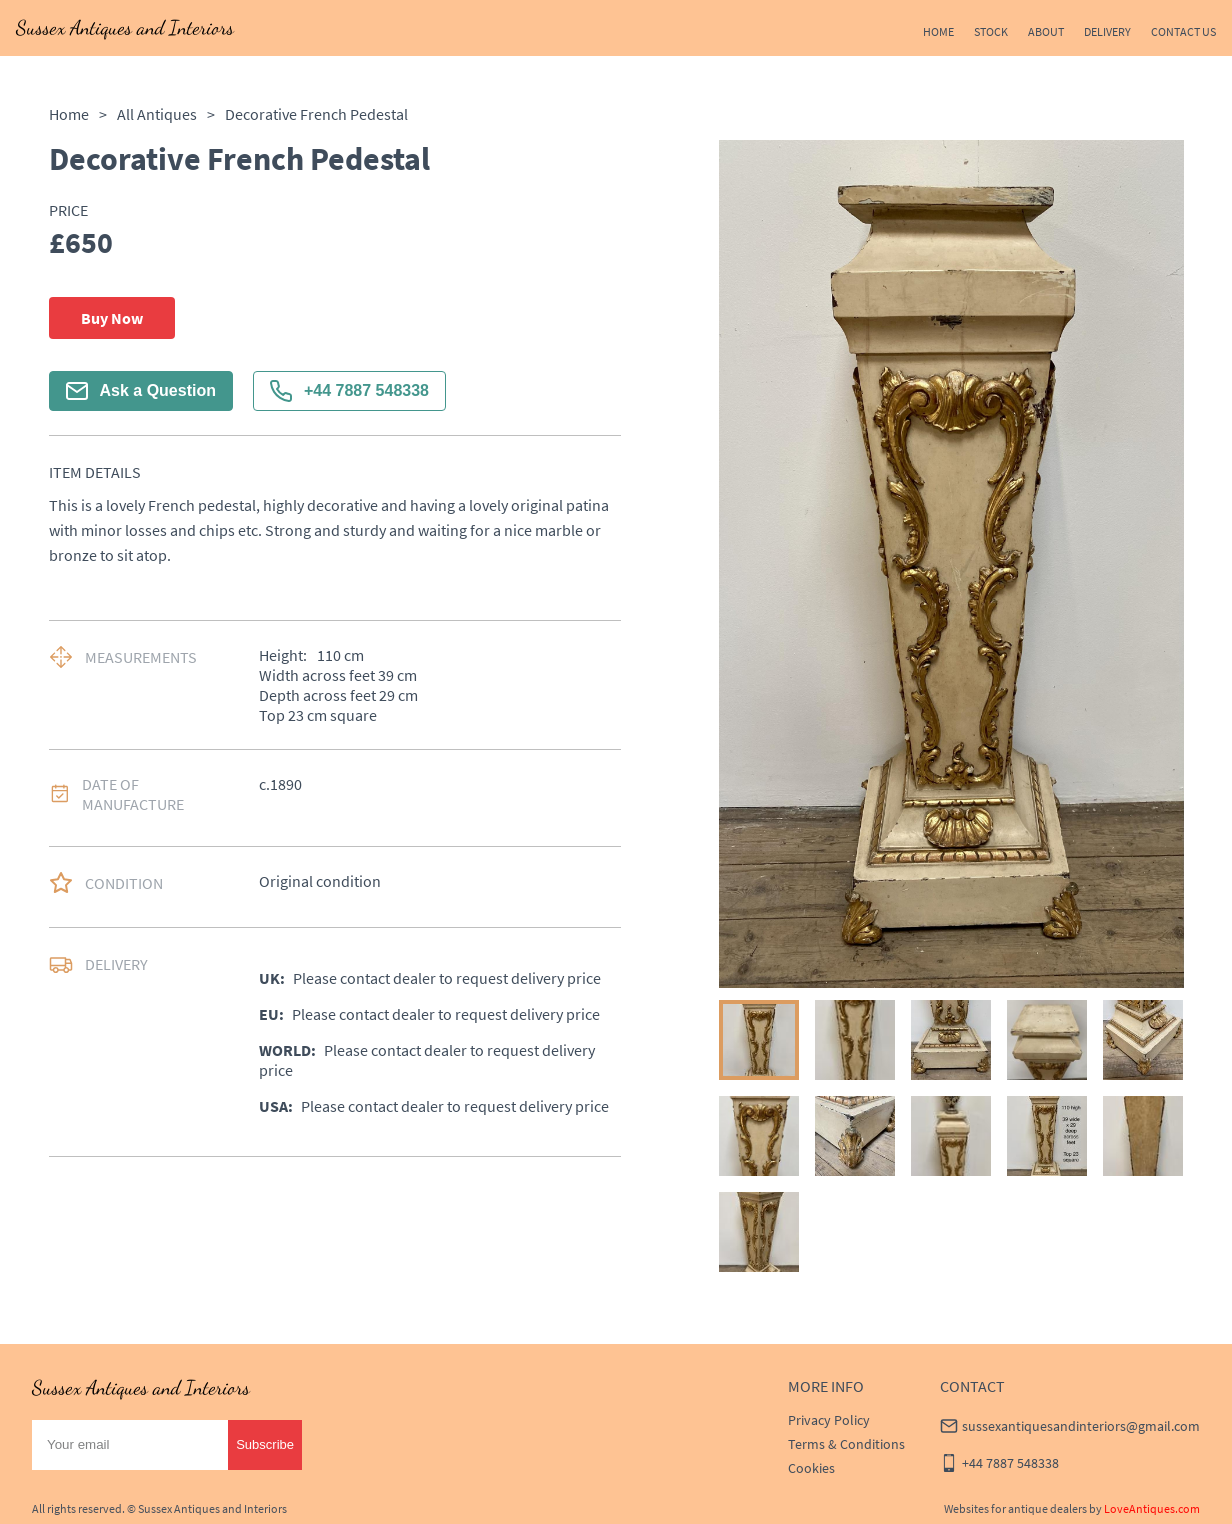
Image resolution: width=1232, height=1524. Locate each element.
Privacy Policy (829, 1420)
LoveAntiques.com (1152, 1508)
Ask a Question (141, 391)
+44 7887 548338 (349, 391)
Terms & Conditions (846, 1444)
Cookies (811, 1468)
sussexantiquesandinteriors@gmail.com (1081, 1426)
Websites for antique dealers (1015, 1508)
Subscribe (265, 1444)
